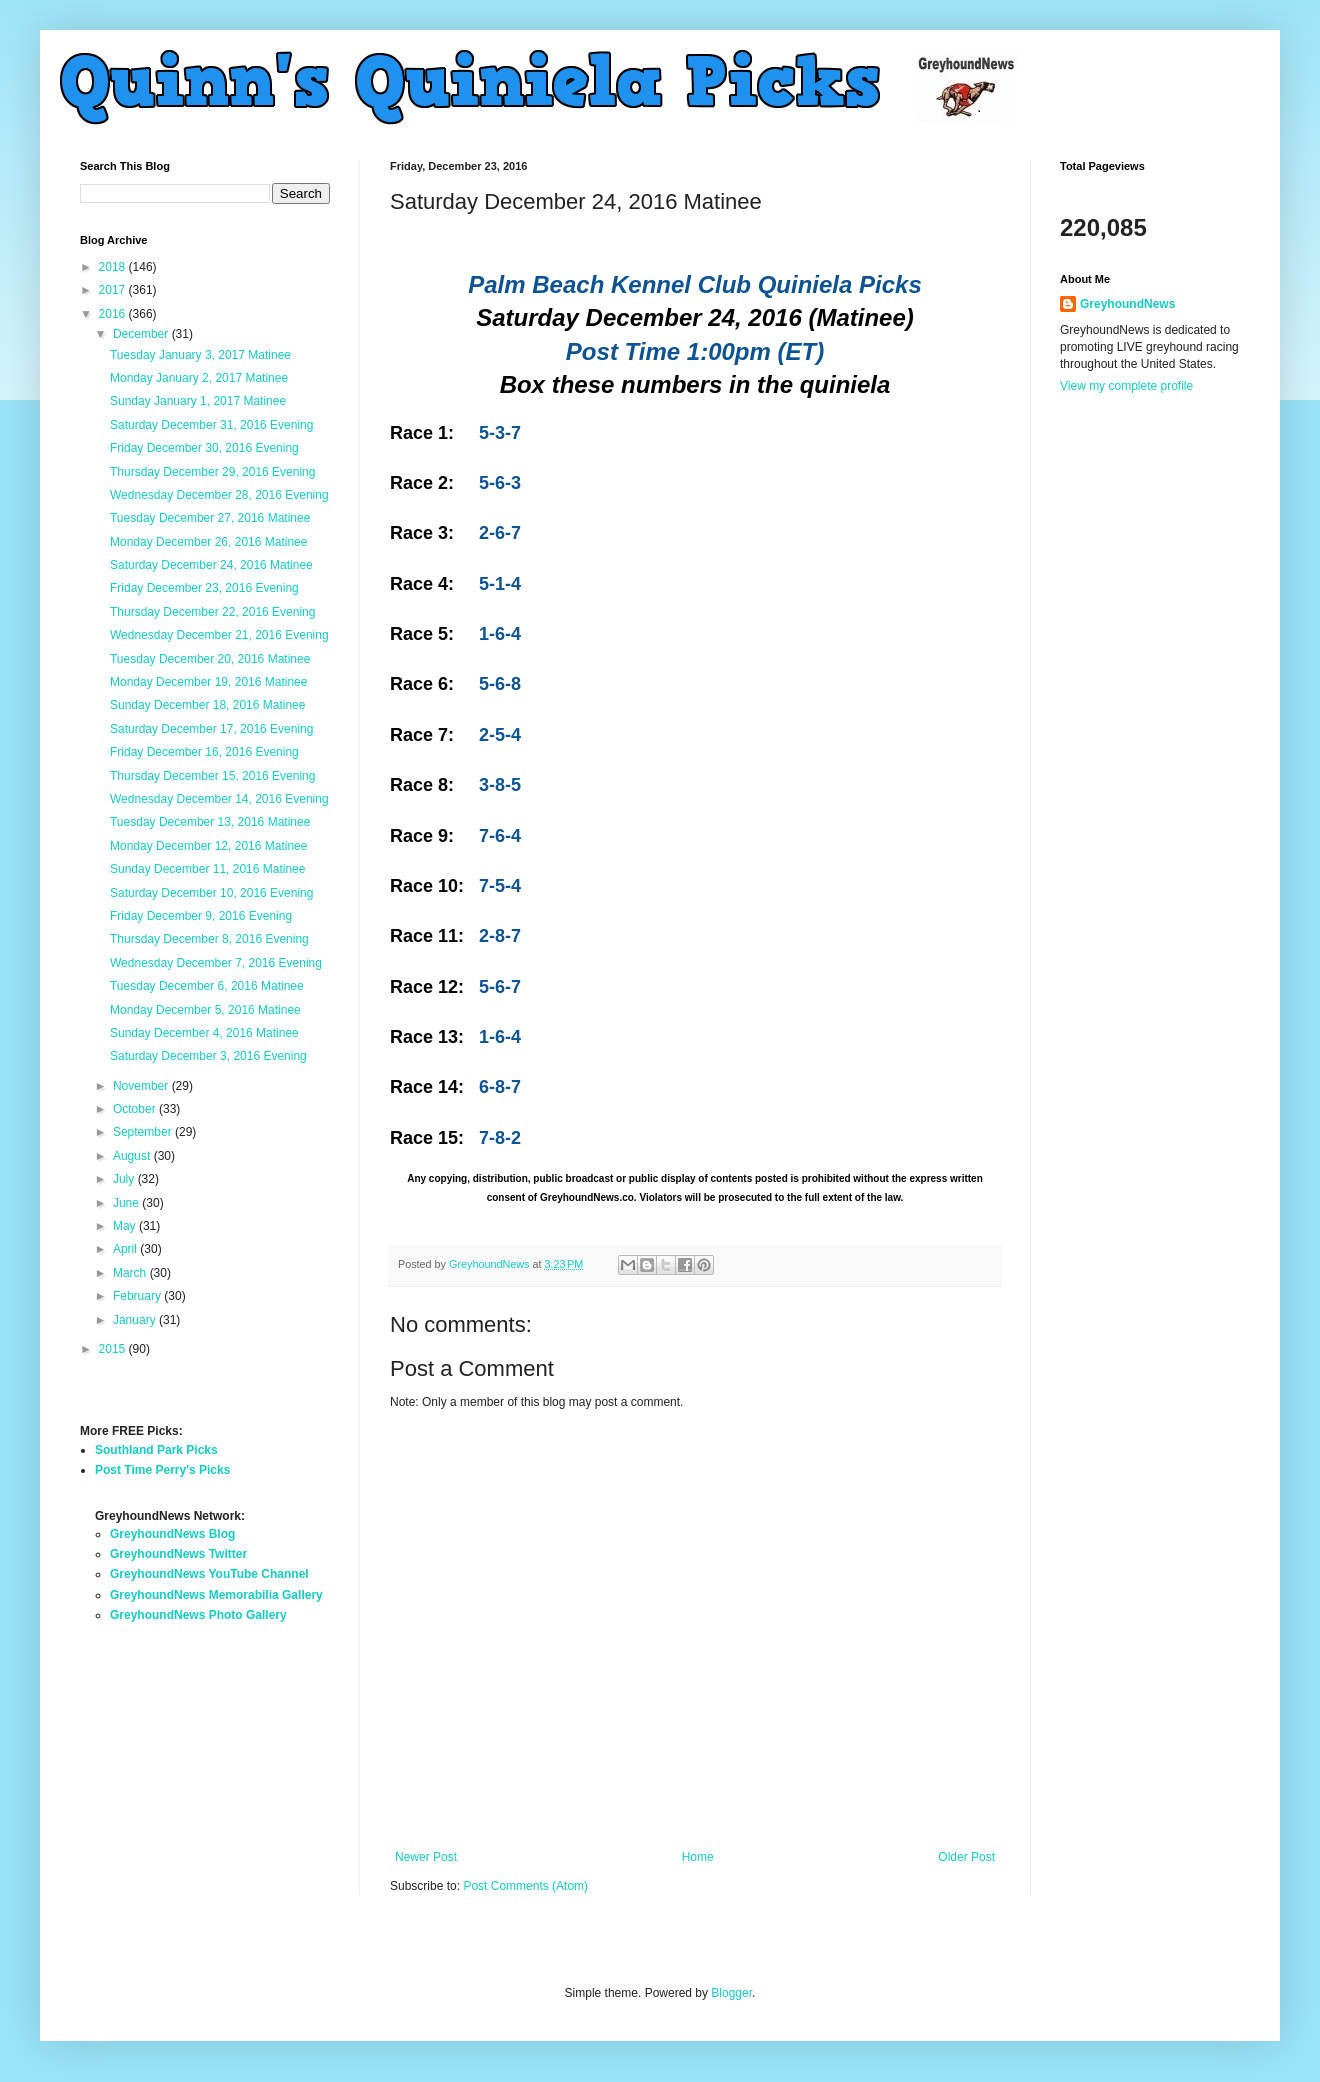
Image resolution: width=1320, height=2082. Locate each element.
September (144, 1132)
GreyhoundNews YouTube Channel (209, 1574)
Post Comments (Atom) (525, 1886)
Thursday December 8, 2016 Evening (209, 939)
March (131, 1273)
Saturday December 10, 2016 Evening (211, 893)
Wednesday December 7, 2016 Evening (216, 963)
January (136, 1320)
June (127, 1203)
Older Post (966, 1857)
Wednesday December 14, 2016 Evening (219, 799)
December (142, 334)
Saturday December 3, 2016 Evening (208, 1056)
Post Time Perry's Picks (162, 1470)
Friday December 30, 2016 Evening (204, 448)
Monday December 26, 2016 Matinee (208, 542)
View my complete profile (1126, 386)
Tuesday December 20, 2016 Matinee (210, 659)
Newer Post (426, 1857)
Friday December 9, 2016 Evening (201, 916)
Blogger (731, 1993)
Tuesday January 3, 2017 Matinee (200, 355)
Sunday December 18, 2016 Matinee (207, 705)
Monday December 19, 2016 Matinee (208, 682)
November (142, 1086)
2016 (114, 314)
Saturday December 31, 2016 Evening (211, 425)
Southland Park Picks (156, 1450)
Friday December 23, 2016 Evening (204, 588)
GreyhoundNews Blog (172, 1534)
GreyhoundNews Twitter (178, 1554)
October (136, 1109)
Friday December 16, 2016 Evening (204, 752)
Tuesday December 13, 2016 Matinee (210, 822)
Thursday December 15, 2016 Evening (212, 776)
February (138, 1296)
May (126, 1226)
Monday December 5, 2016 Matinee (205, 1010)
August (133, 1156)
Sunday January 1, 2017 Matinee (198, 401)
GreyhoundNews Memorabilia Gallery (216, 1595)
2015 (114, 1349)
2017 (114, 290)
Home (698, 1857)
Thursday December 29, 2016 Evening (212, 472)
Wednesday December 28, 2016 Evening (219, 495)
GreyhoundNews (1127, 304)
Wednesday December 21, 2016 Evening (219, 635)
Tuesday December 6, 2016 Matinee (207, 986)
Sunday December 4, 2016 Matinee (204, 1033)
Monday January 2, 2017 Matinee (199, 378)
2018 (114, 267)
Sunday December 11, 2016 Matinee (207, 869)
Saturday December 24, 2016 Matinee (211, 565)
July (125, 1179)
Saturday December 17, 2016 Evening (211, 729)
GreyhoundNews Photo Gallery (198, 1615)
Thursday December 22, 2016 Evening (212, 612)
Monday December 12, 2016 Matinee (208, 846)
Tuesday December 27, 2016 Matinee (210, 518)
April (126, 1249)
